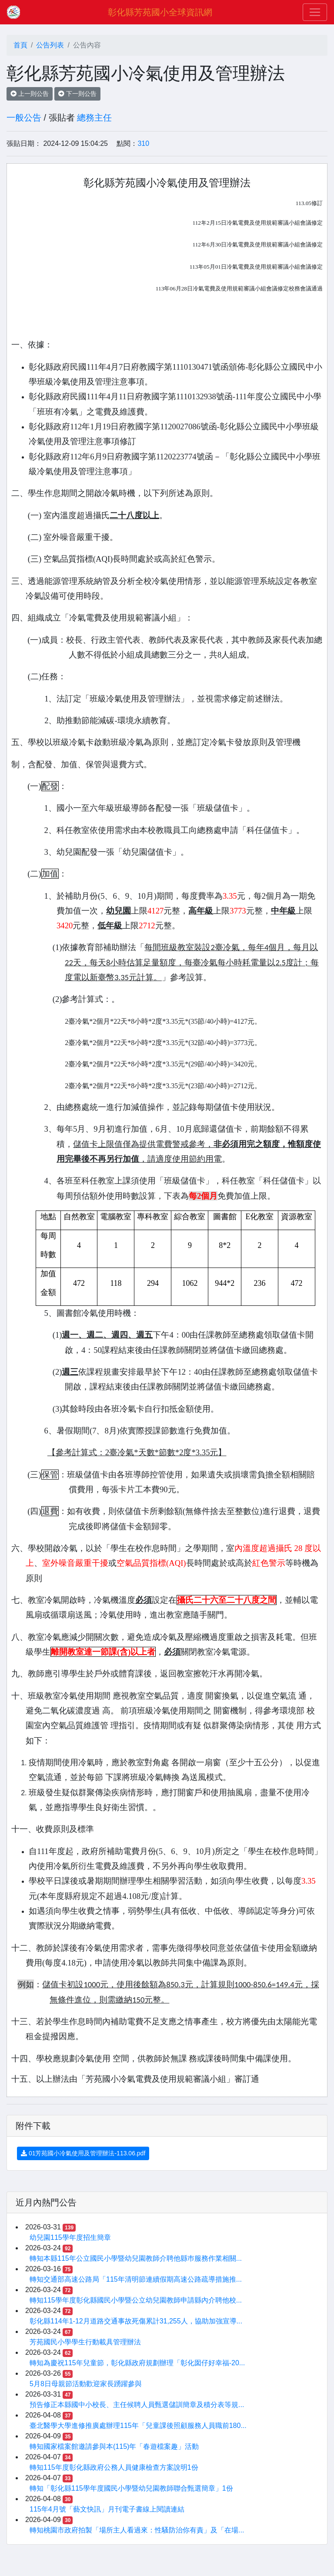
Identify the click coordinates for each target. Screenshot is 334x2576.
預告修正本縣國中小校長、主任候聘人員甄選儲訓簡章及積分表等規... (137, 2404)
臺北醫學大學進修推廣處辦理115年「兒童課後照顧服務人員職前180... (138, 2425)
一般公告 (24, 117)
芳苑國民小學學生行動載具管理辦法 (85, 2342)
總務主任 (94, 117)
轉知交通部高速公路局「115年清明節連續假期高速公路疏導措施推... (136, 2279)
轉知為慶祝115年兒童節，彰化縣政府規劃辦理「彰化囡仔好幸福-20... (137, 2363)
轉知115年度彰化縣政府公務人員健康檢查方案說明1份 (114, 2467)
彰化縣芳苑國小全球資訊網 (160, 12)
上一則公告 (29, 93)
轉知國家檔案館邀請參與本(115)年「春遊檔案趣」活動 (114, 2446)
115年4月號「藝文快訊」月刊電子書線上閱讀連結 (107, 2509)
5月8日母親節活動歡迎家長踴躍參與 (86, 2383)
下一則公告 (77, 93)
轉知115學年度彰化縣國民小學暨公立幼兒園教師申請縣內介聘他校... (136, 2300)
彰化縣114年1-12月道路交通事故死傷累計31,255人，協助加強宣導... (136, 2321)
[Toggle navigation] (315, 12)
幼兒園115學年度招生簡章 (70, 2237)
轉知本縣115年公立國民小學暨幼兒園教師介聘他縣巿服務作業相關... (136, 2258)
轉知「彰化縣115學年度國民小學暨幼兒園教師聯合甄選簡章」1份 (131, 2488)
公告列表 (50, 45)
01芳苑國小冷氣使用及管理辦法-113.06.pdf (83, 2153)
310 (143, 143)
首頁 (20, 45)
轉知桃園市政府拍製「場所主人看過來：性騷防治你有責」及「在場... (137, 2530)
